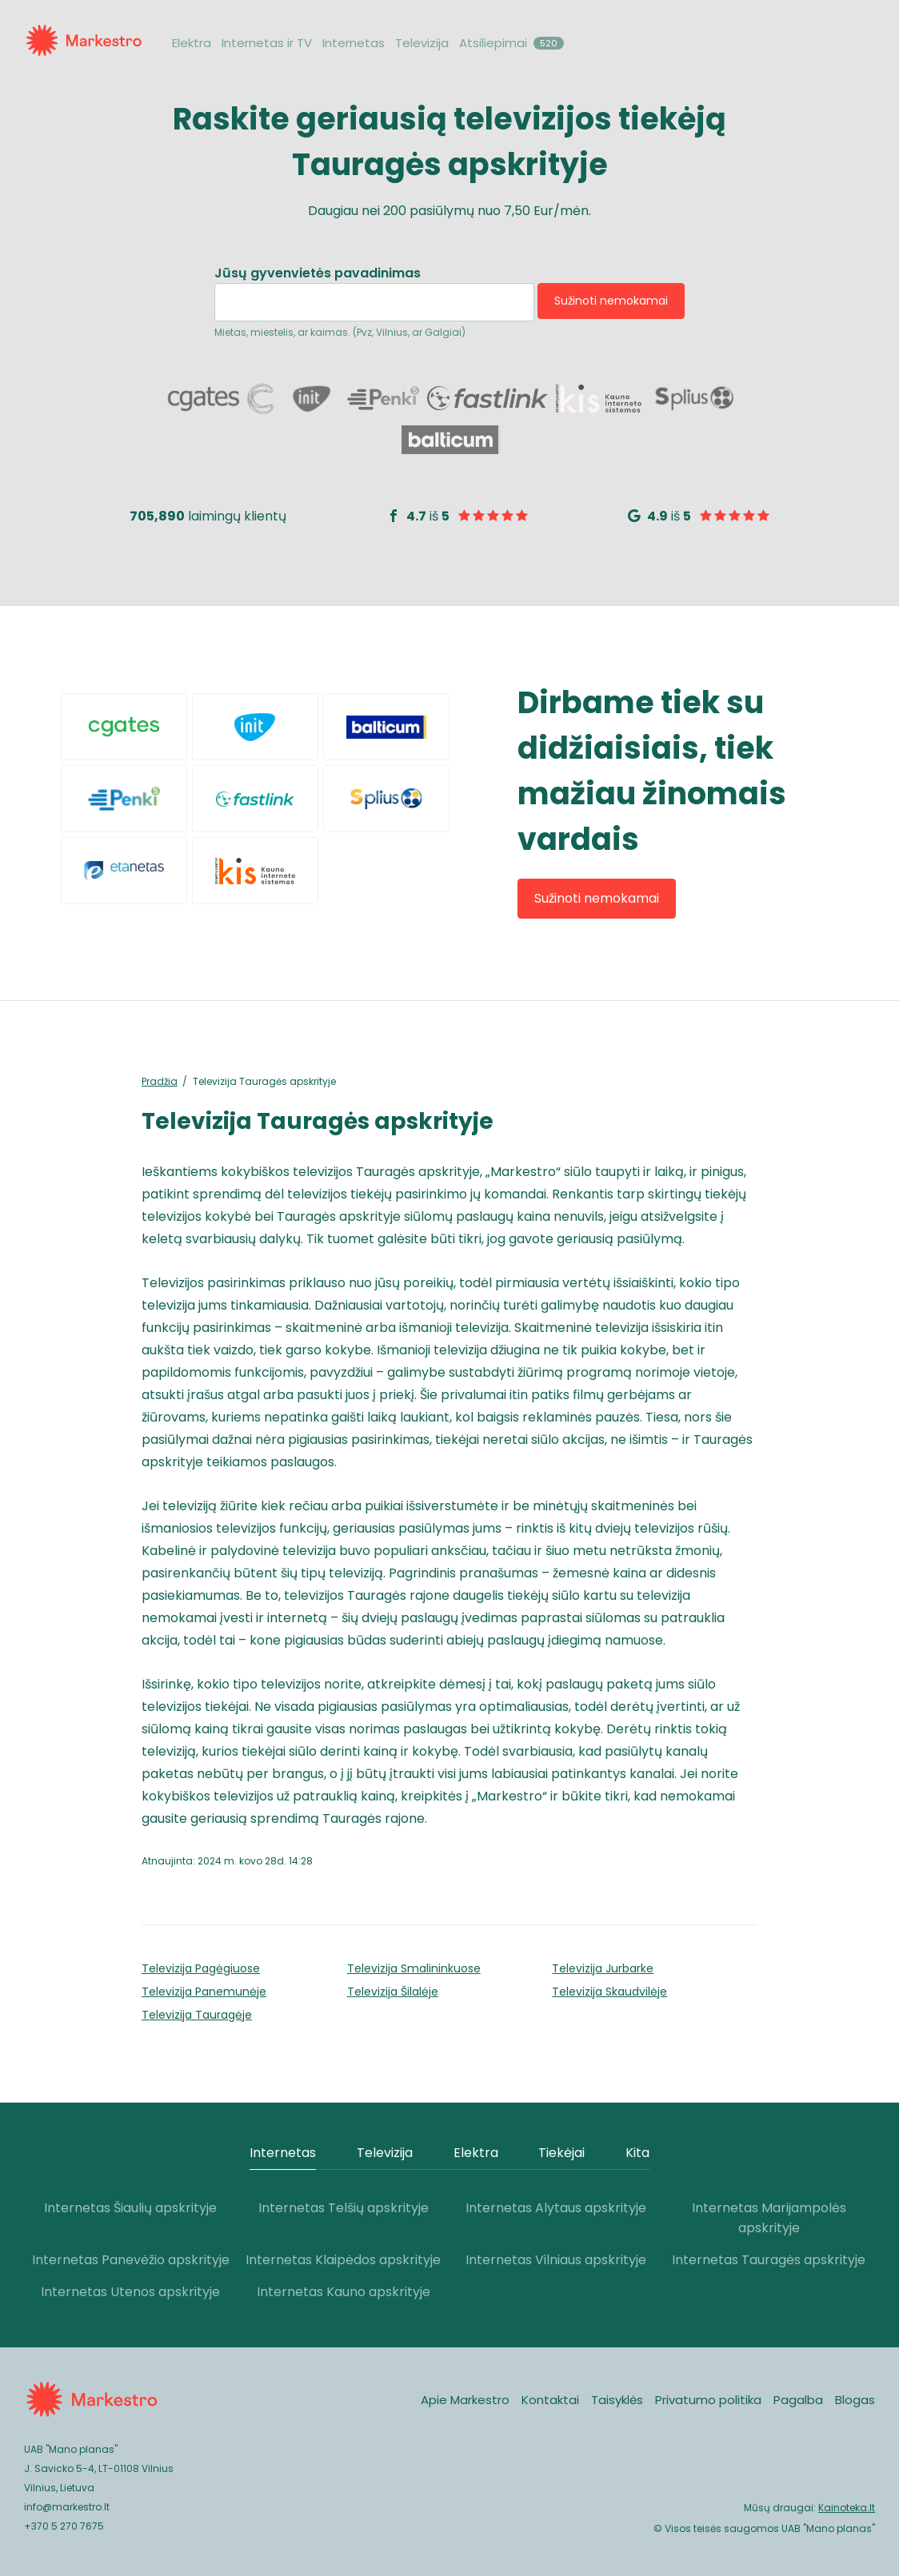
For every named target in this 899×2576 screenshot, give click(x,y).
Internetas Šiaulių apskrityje (130, 2208)
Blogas (855, 2399)
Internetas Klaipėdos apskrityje (343, 2260)
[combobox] (374, 302)
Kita (637, 2152)
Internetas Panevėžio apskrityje (131, 2260)
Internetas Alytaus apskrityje (555, 2208)
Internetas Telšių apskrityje (343, 2208)
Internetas (353, 42)
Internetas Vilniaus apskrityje (555, 2260)
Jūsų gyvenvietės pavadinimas (317, 274)
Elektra (191, 42)
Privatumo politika (708, 2399)
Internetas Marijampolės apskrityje (769, 2218)
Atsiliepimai (511, 42)
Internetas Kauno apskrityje (343, 2292)
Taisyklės (617, 2399)
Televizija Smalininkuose (414, 1968)
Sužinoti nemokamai (611, 301)
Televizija (422, 42)
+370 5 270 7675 (64, 2526)
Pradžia (160, 1081)
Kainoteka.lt (846, 2507)
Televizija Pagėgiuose (201, 1968)
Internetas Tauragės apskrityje (768, 2260)
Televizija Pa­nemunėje (204, 1992)
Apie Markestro (465, 2399)
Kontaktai (550, 2399)
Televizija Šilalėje (392, 1992)
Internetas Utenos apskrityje (130, 2292)
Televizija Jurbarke (602, 1968)
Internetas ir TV (267, 42)
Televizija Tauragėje (197, 2015)
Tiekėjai (561, 2152)
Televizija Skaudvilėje (609, 1992)
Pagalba (798, 2399)
